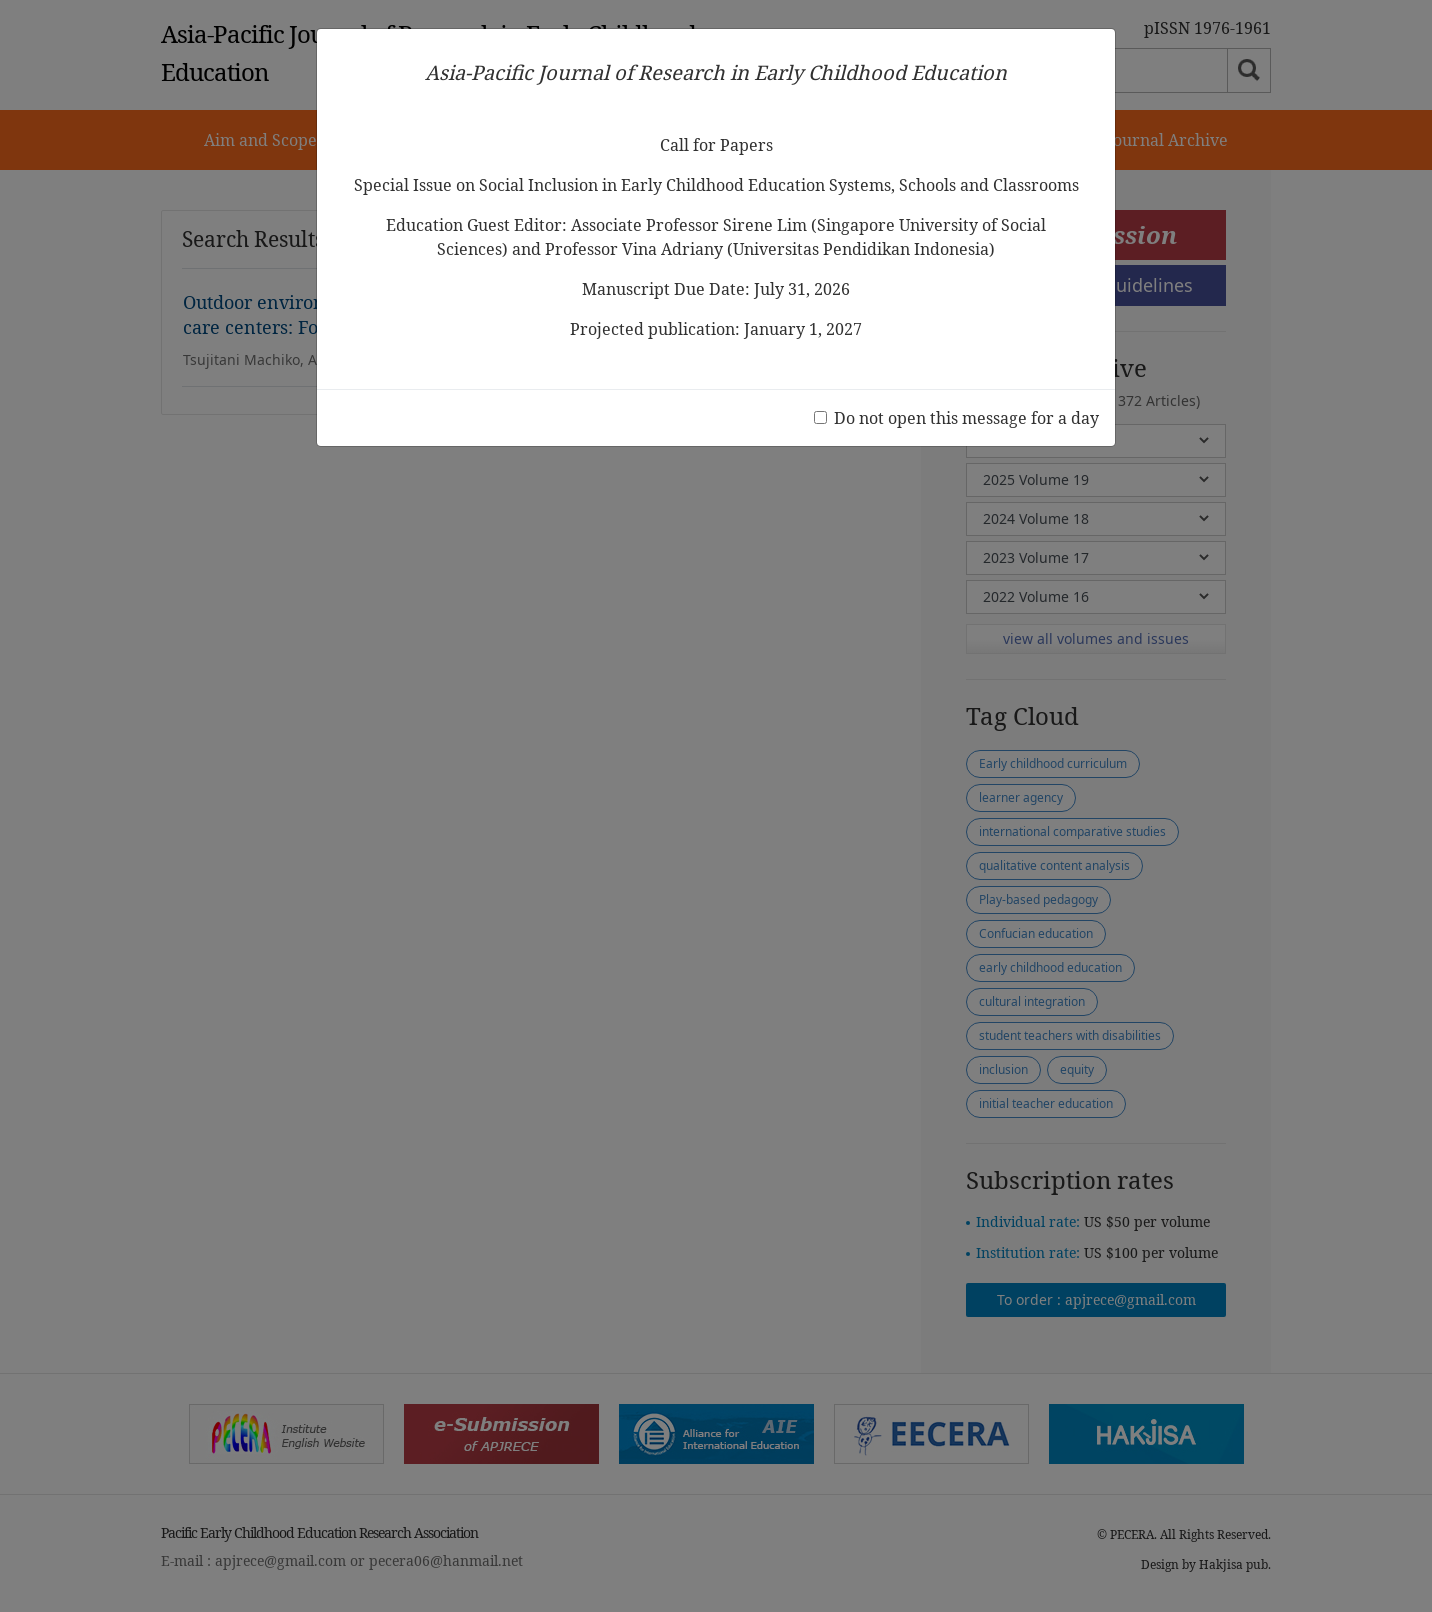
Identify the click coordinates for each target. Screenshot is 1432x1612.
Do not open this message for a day (966, 418)
